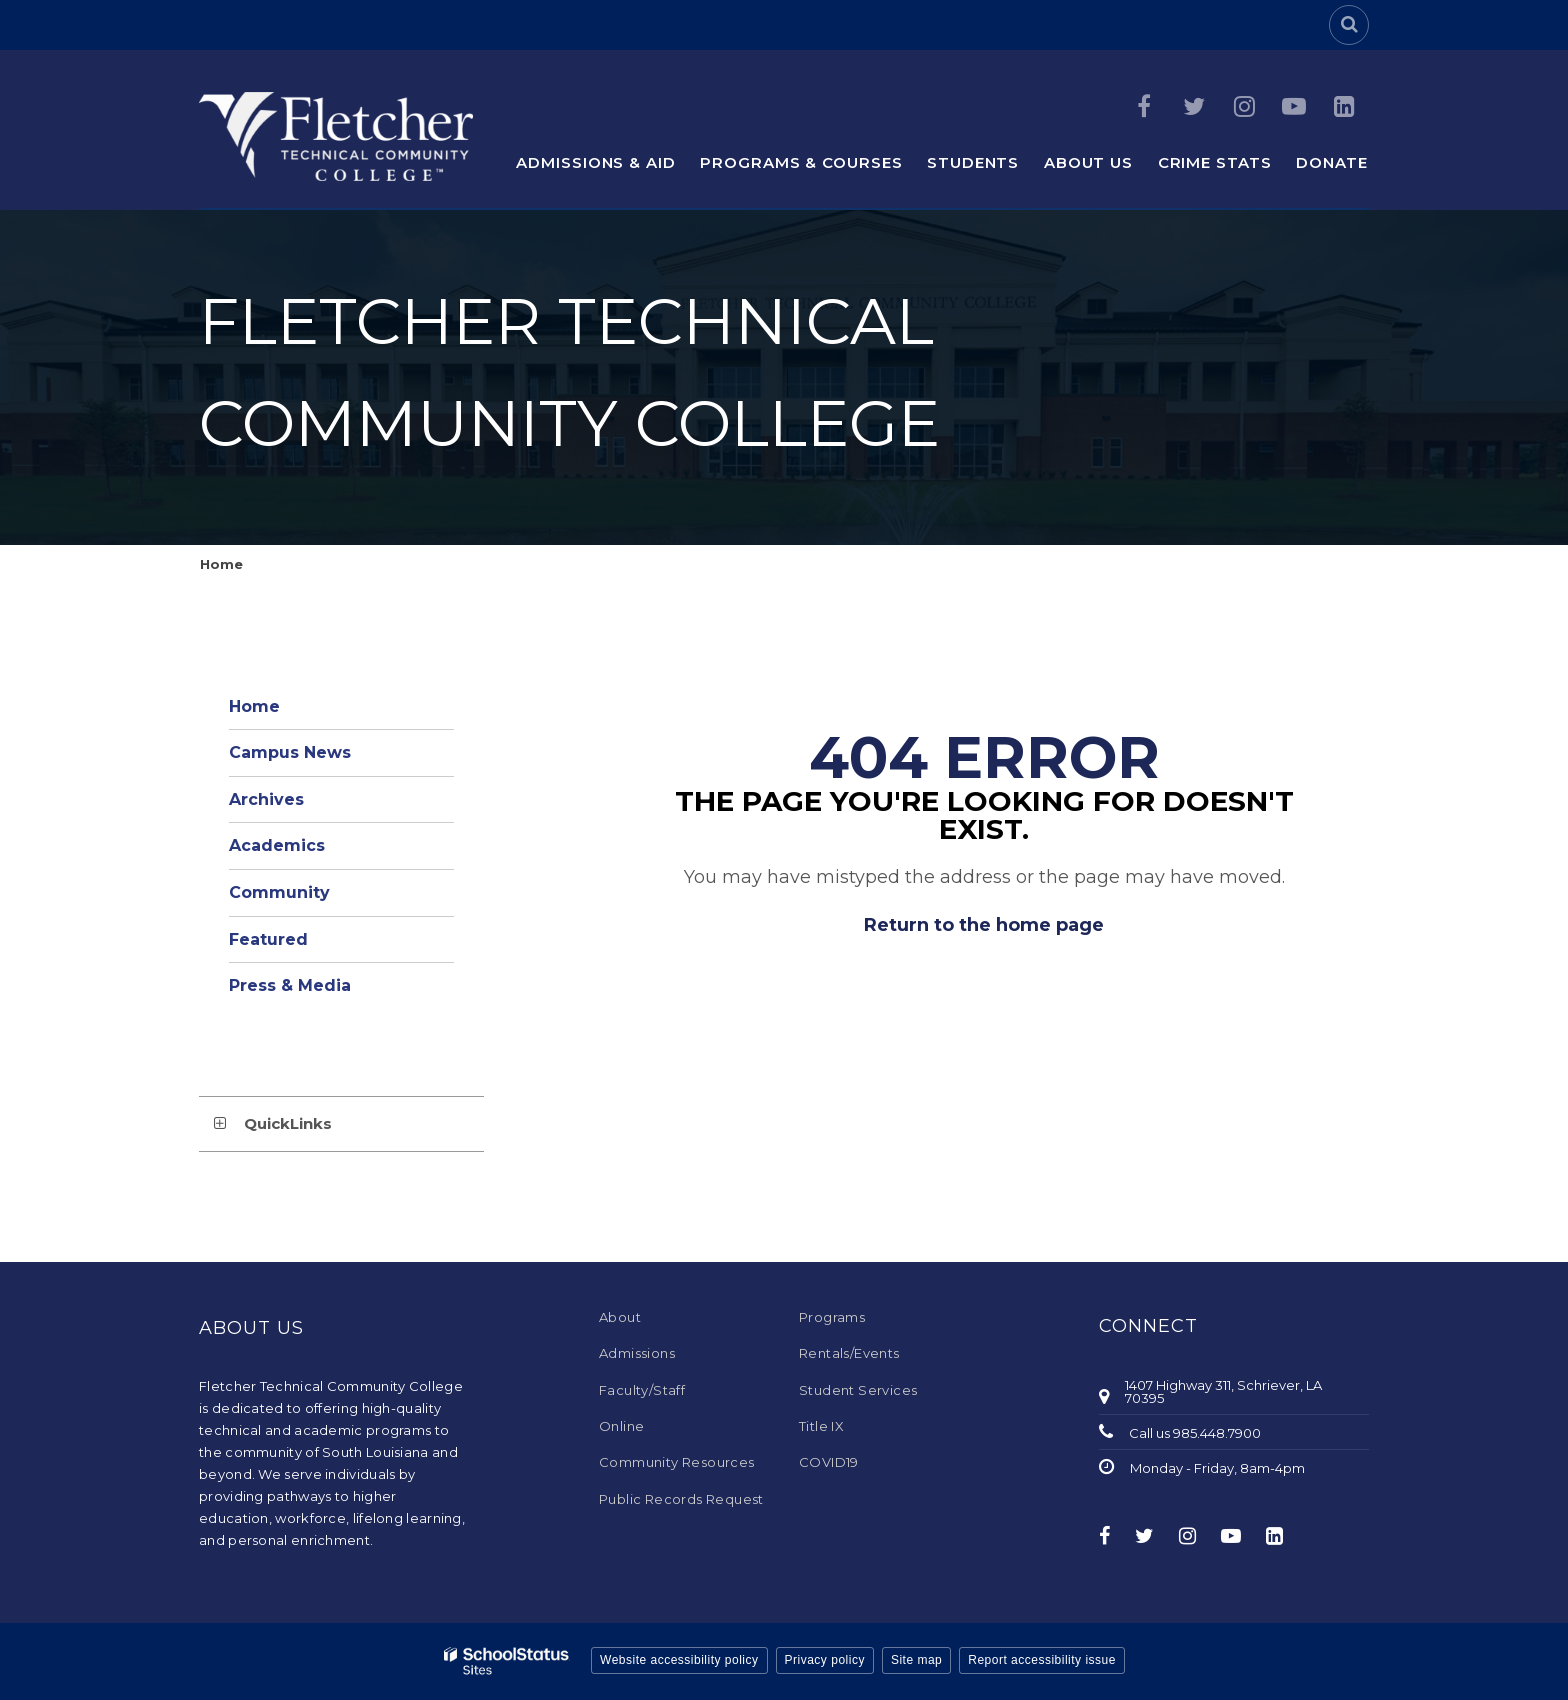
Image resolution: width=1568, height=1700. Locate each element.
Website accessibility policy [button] (679, 1660)
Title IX (821, 1426)
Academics (277, 845)
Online (621, 1426)
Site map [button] (916, 1660)
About (620, 1317)
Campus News (290, 752)
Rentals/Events (849, 1353)
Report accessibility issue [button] (1042, 1660)
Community (279, 892)
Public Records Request (681, 1499)
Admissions (637, 1353)
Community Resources (677, 1462)
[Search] (1349, 25)
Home (221, 564)
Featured (268, 939)
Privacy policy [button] (825, 1660)
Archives (266, 799)
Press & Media (290, 985)
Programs (832, 1317)
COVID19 (829, 1462)
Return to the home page (984, 925)
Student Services (858, 1390)
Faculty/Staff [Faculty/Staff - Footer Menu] (642, 1390)
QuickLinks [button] (288, 1123)
